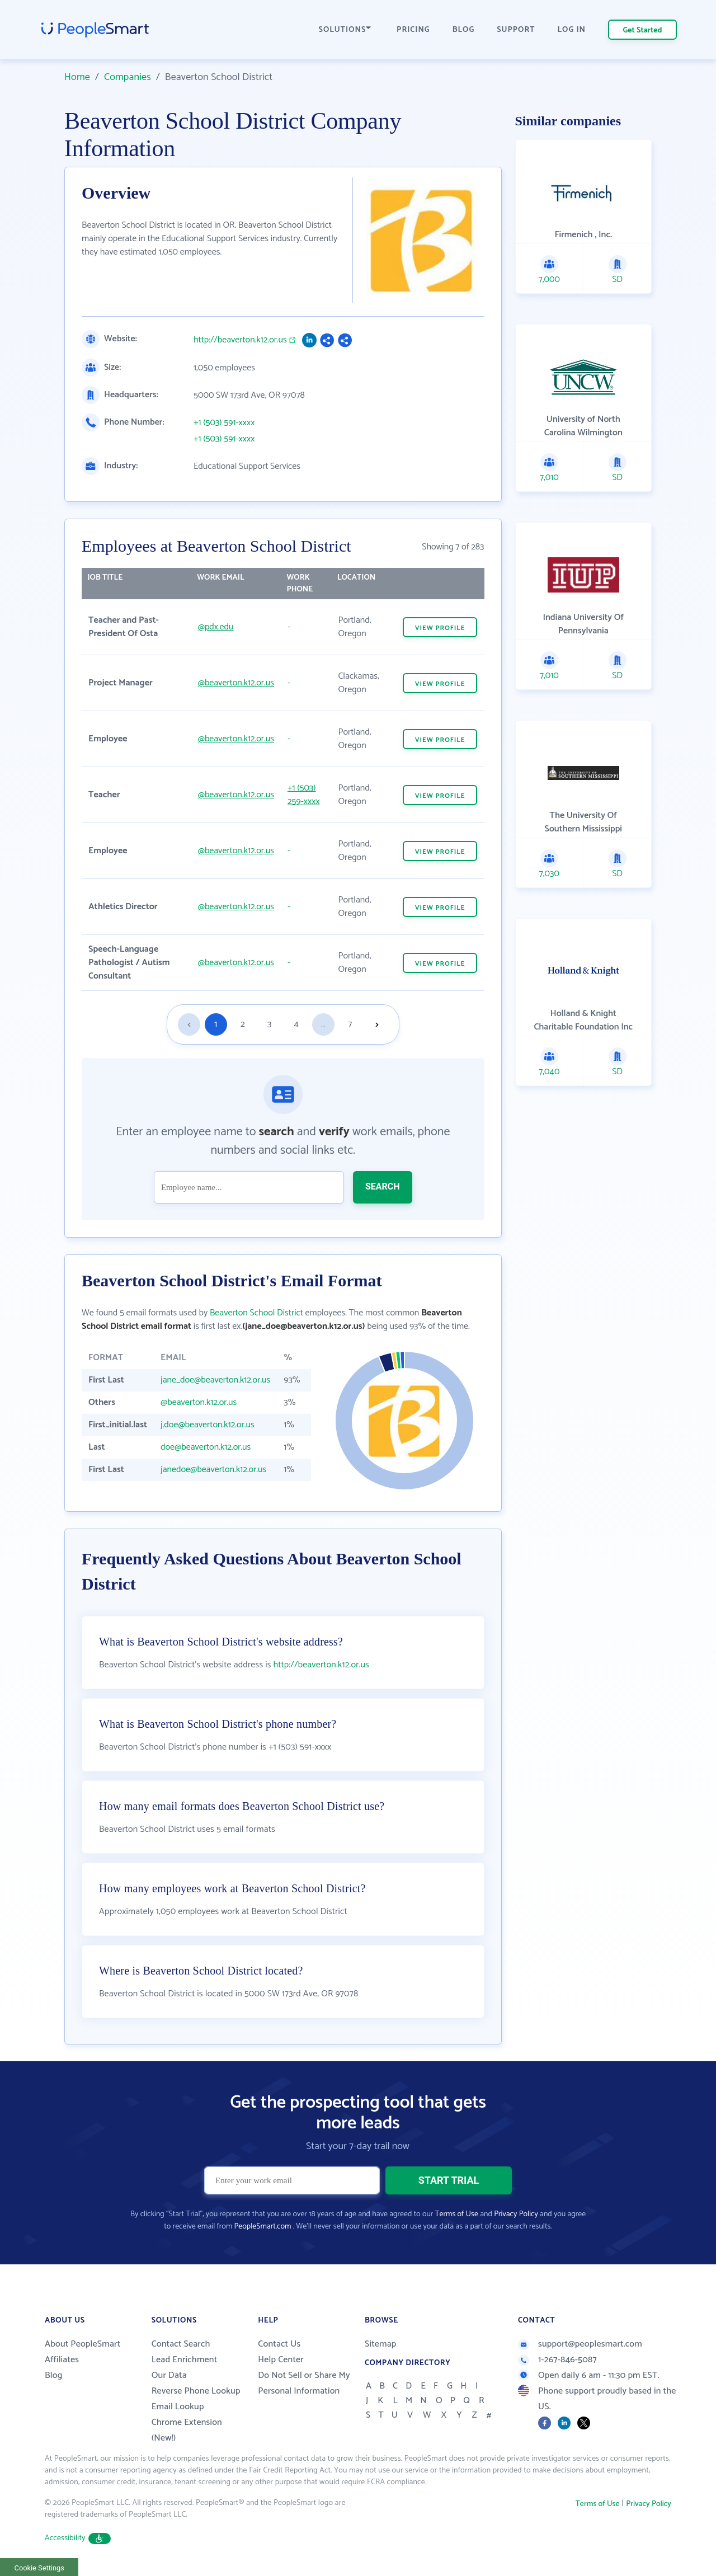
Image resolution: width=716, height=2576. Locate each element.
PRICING (413, 29)
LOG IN (572, 29)
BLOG (464, 29)
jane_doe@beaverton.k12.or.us (215, 1380)
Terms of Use (456, 2214)
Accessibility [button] (78, 2538)
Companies (127, 77)
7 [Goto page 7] (350, 1024)
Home (77, 77)
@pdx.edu (216, 626)
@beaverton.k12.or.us (236, 682)
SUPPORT (516, 29)
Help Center (281, 2359)
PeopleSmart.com (262, 2226)
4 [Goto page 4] (296, 1024)
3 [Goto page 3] (269, 1024)
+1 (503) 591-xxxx (224, 423)
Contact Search (181, 2344)
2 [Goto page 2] (243, 1024)
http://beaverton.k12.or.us (240, 340)
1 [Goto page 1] (215, 1024)
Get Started (642, 30)
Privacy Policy (516, 2214)
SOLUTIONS (345, 29)
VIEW (440, 628)
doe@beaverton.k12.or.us (206, 1447)
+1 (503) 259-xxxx (304, 795)
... (323, 1024)
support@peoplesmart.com (580, 2344)
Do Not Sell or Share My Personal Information (304, 2383)
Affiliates (62, 2359)
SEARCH (382, 1186)
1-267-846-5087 (557, 2359)
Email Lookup (178, 2406)
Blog (54, 2375)
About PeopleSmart (82, 2344)
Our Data (169, 2375)
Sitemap (381, 2344)
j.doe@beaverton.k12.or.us (208, 1424)
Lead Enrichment (185, 2359)
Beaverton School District (256, 1312)
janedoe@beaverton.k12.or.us (213, 1469)
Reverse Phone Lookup (196, 2391)
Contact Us (279, 2344)
